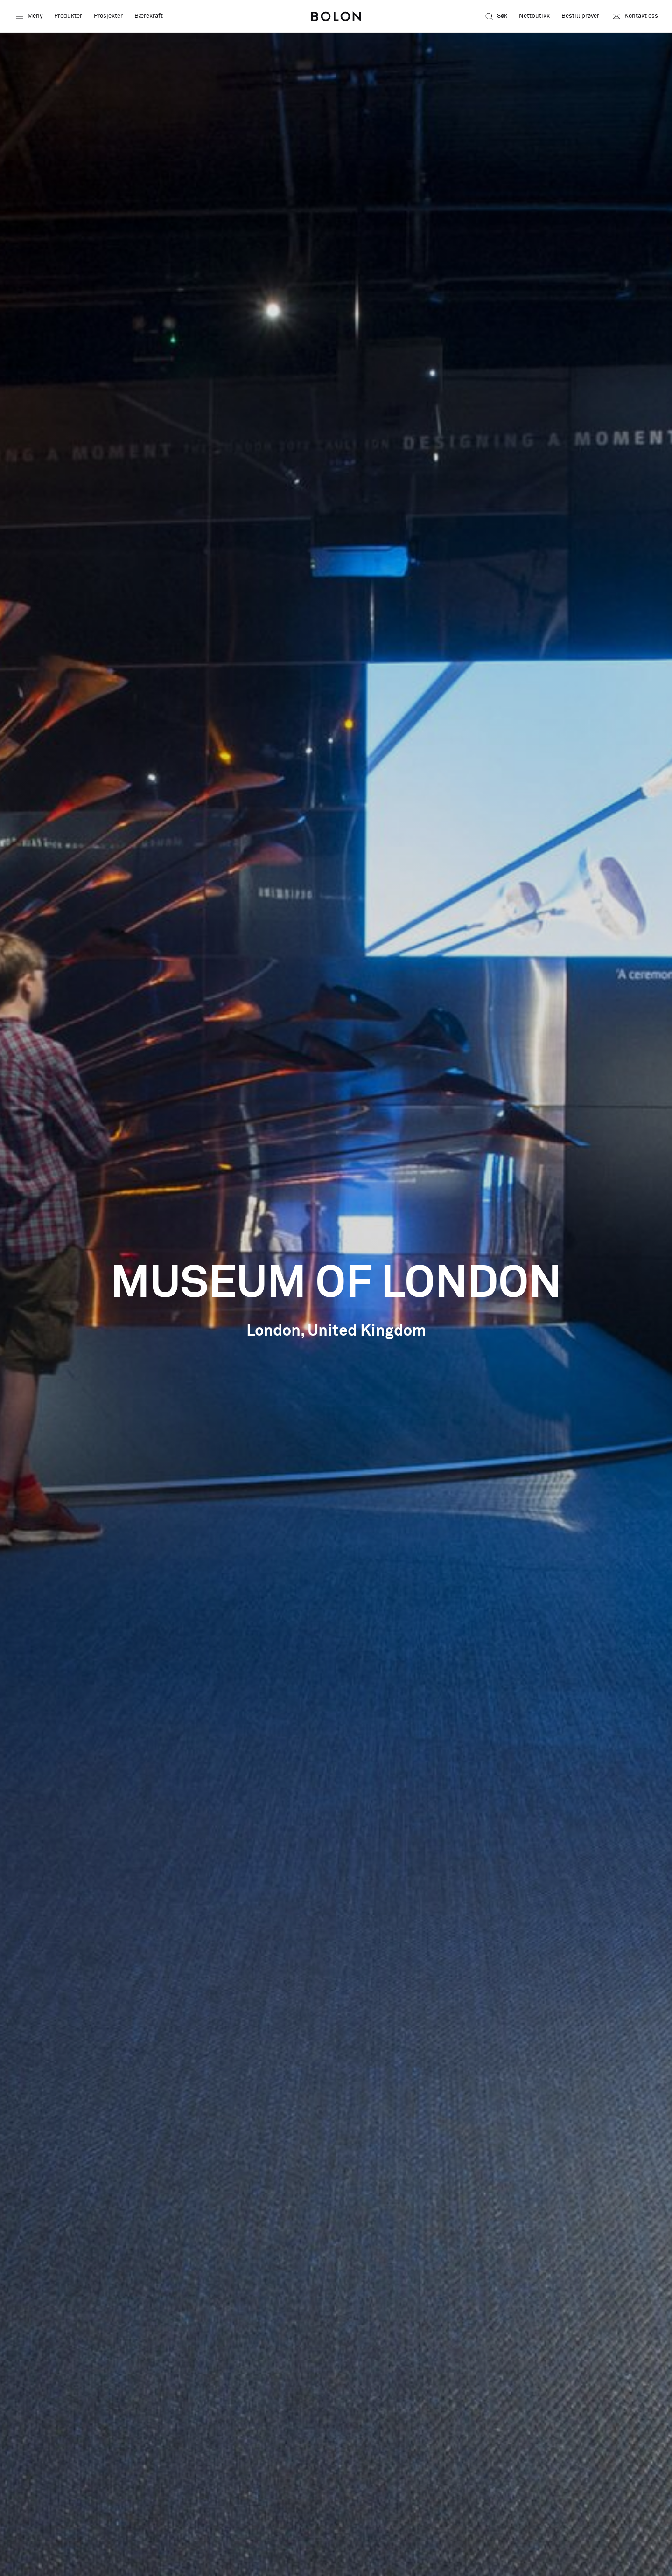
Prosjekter (108, 16)
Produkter (68, 16)
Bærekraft (148, 16)
